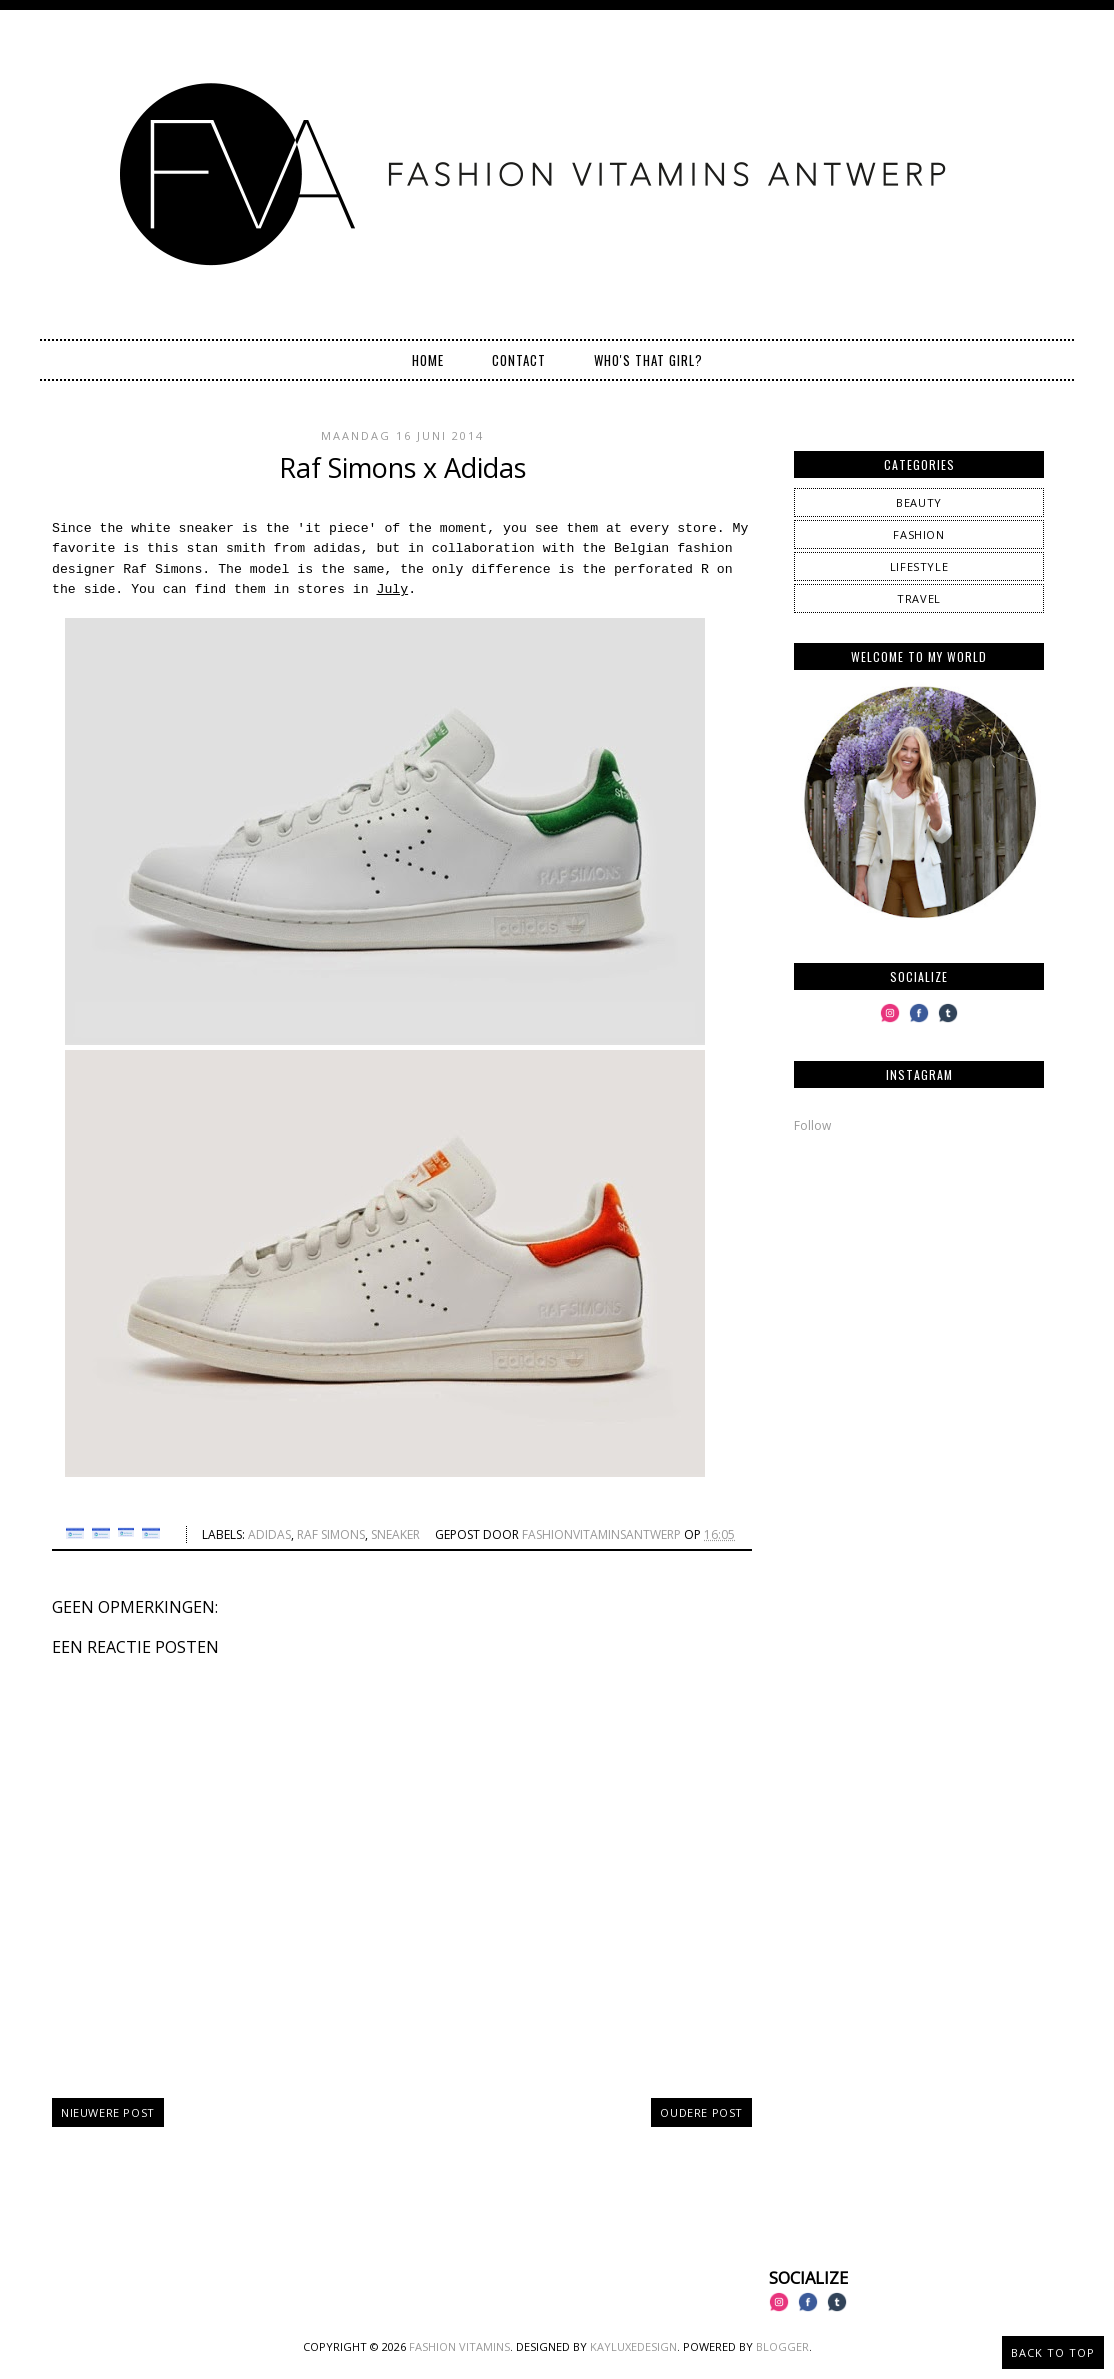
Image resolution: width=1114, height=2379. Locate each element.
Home (428, 360)
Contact (519, 360)
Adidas (269, 1534)
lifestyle (919, 566)
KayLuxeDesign (633, 2346)
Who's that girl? (648, 360)
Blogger (782, 2346)
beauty (919, 502)
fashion (918, 534)
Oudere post (701, 2112)
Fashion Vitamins (459, 2346)
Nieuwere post (108, 2112)
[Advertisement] (919, 1289)
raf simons (331, 1534)
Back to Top (1053, 2352)
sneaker (395, 1534)
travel (919, 598)
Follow (812, 1125)
